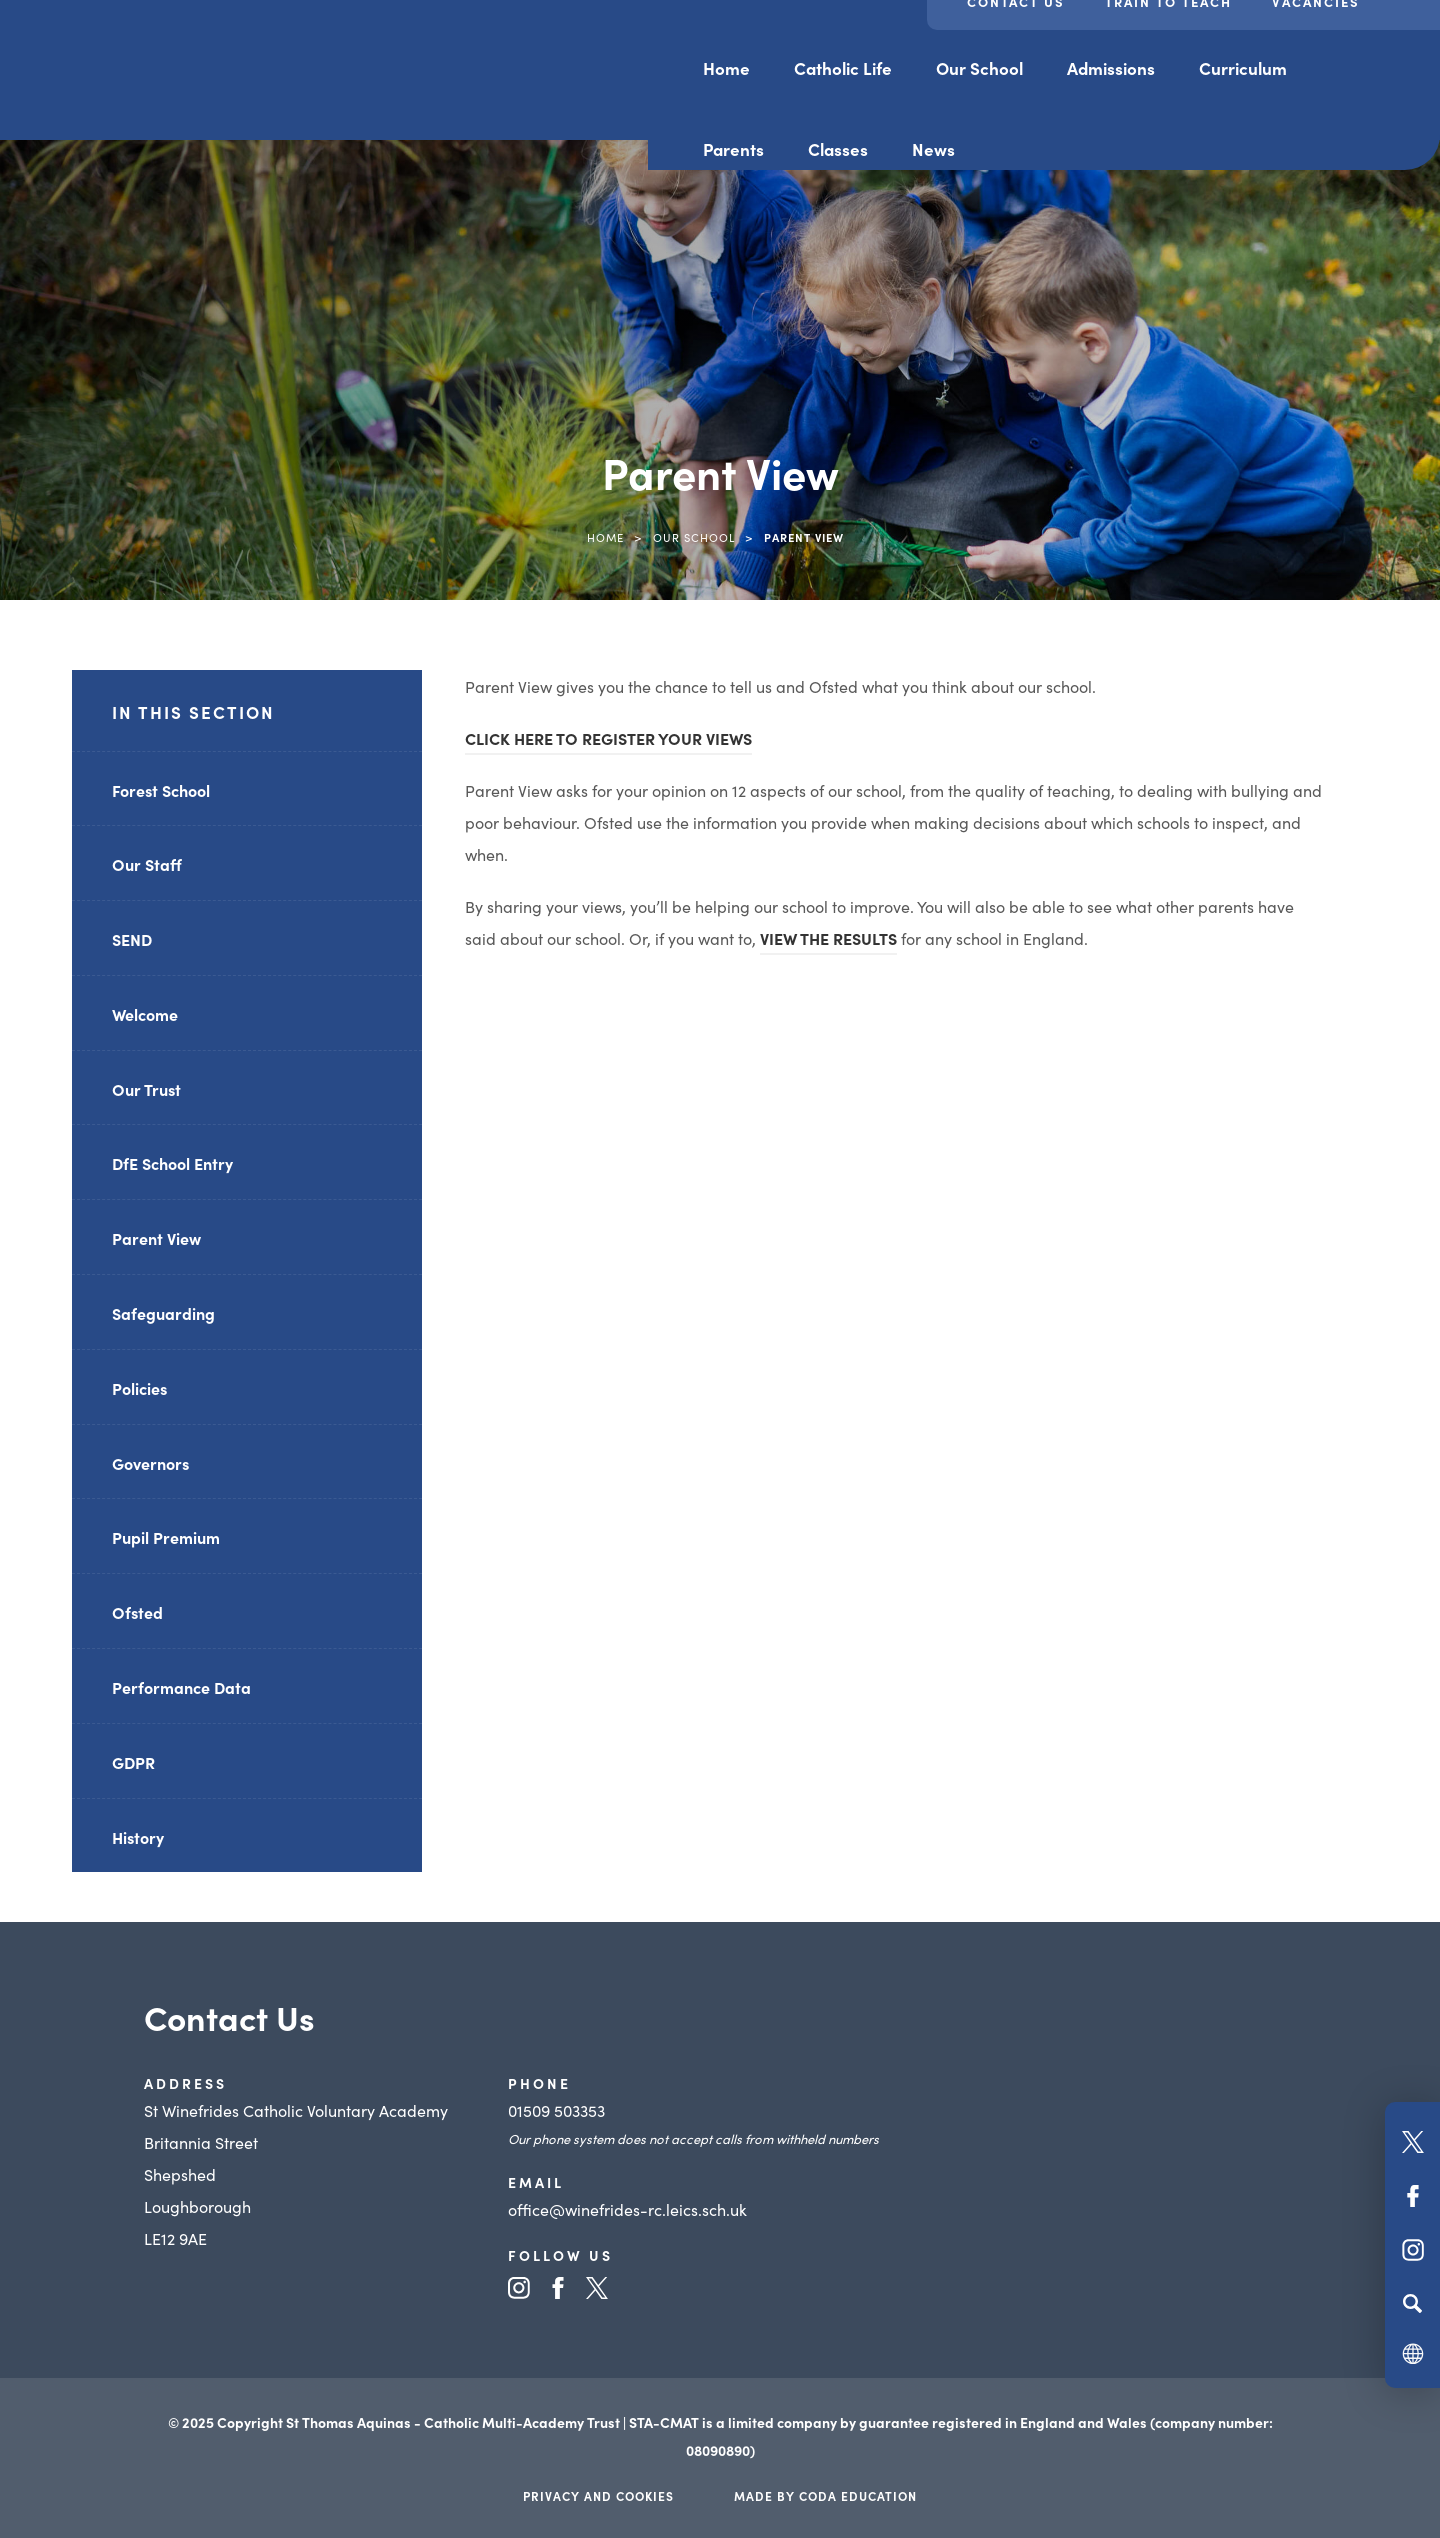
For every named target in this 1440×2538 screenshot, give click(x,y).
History (138, 1837)
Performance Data (181, 1687)
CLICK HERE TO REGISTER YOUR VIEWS (608, 738)
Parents (733, 149)
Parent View (156, 1238)
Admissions (1111, 68)
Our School (979, 68)
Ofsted (137, 1612)
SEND (132, 939)
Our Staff (147, 864)
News (933, 149)
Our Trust (146, 1089)
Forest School (161, 790)
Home (726, 68)
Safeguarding (163, 1313)
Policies (139, 1388)
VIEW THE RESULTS (828, 938)
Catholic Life (843, 68)
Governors (150, 1463)
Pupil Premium (166, 1537)
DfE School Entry (172, 1163)
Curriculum (1243, 68)
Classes (838, 149)
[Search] (1412, 2303)
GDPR (133, 1762)
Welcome (145, 1014)
